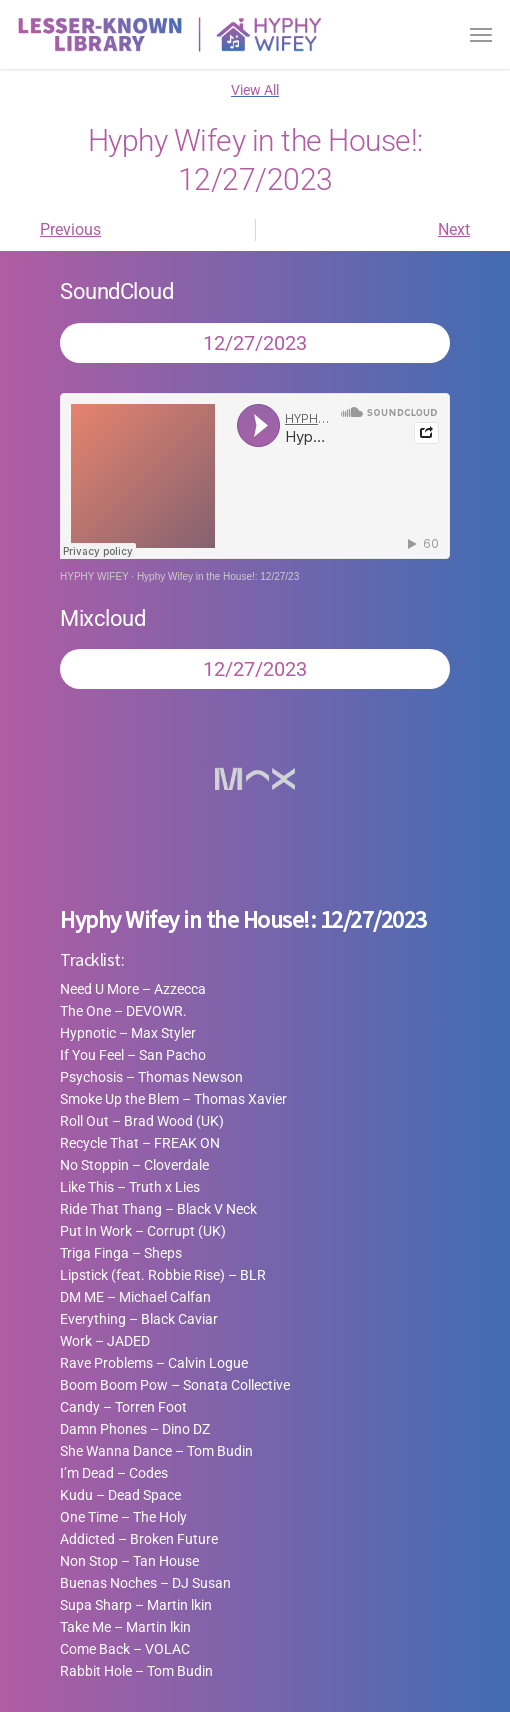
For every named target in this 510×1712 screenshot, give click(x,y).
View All (255, 90)
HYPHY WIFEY (94, 576)
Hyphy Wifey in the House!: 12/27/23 (218, 576)
